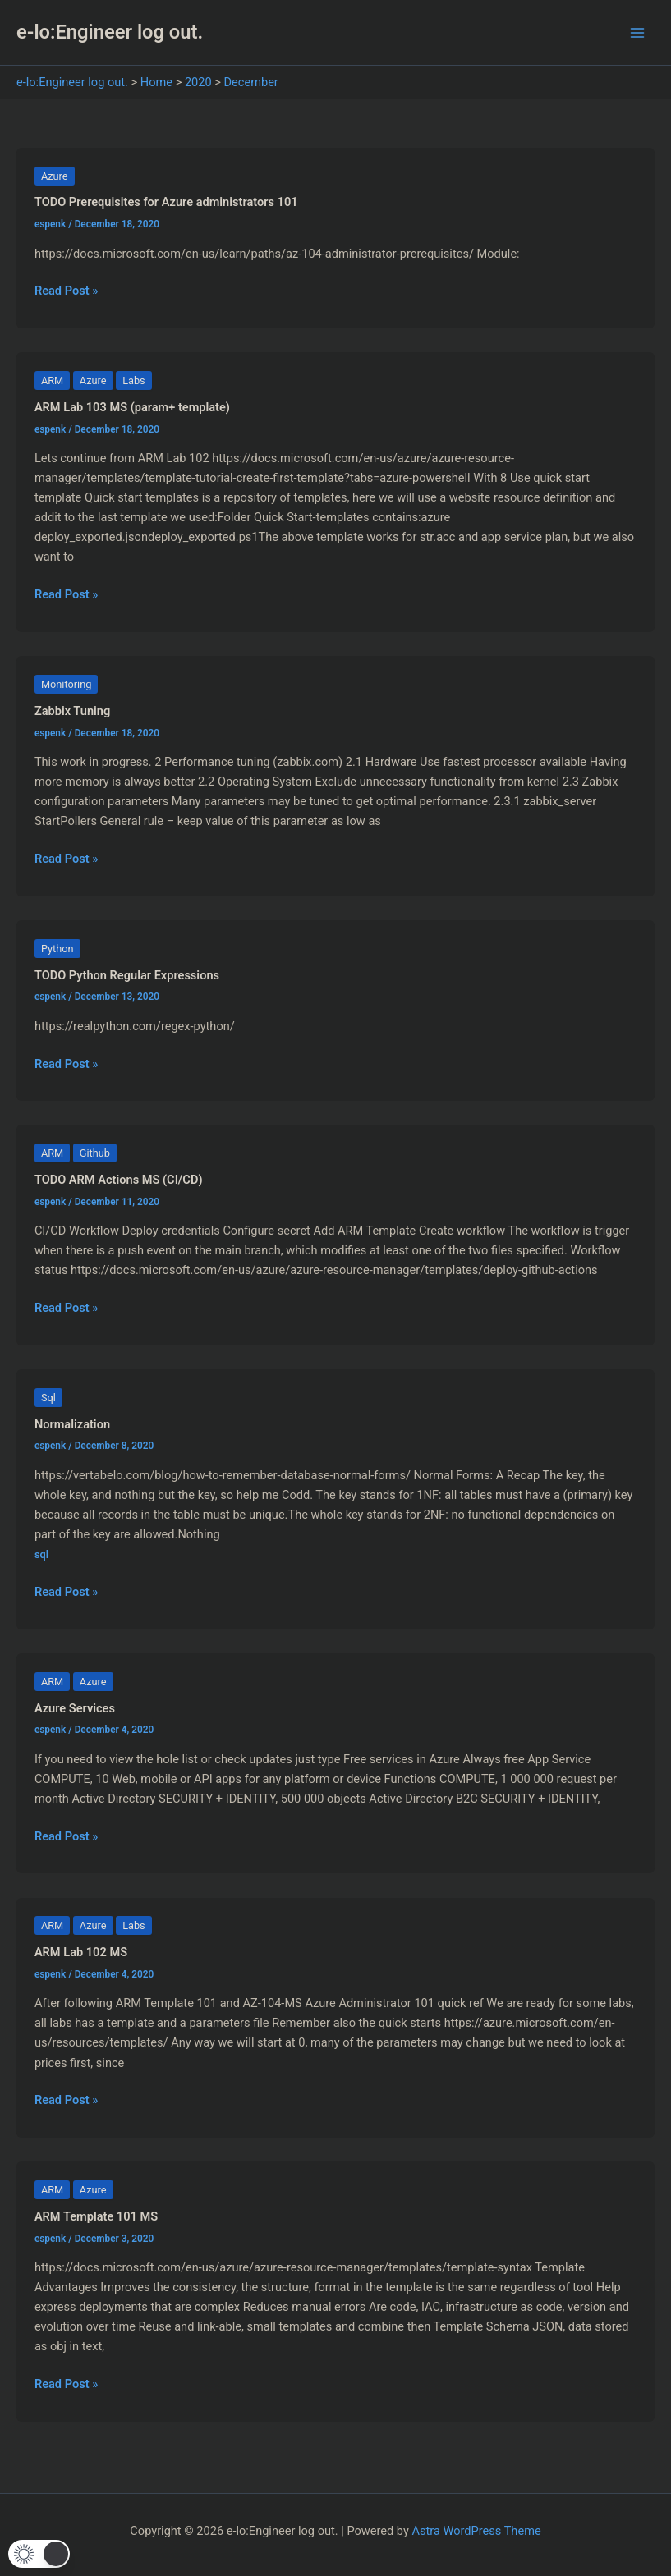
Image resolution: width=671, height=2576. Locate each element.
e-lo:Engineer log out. (109, 32)
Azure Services (74, 1708)
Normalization (72, 1424)
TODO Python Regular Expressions (126, 975)
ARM (52, 380)
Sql (48, 1397)
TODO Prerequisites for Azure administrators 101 (166, 202)
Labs (133, 380)
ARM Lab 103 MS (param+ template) (132, 407)
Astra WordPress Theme (476, 2530)
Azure (54, 176)
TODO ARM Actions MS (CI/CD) (118, 1179)
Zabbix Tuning (72, 711)
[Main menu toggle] (637, 33)
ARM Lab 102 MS (80, 1952)
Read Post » (66, 290)
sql (41, 1554)
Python (57, 948)
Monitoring (66, 684)
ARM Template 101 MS (96, 2216)
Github (95, 1153)
